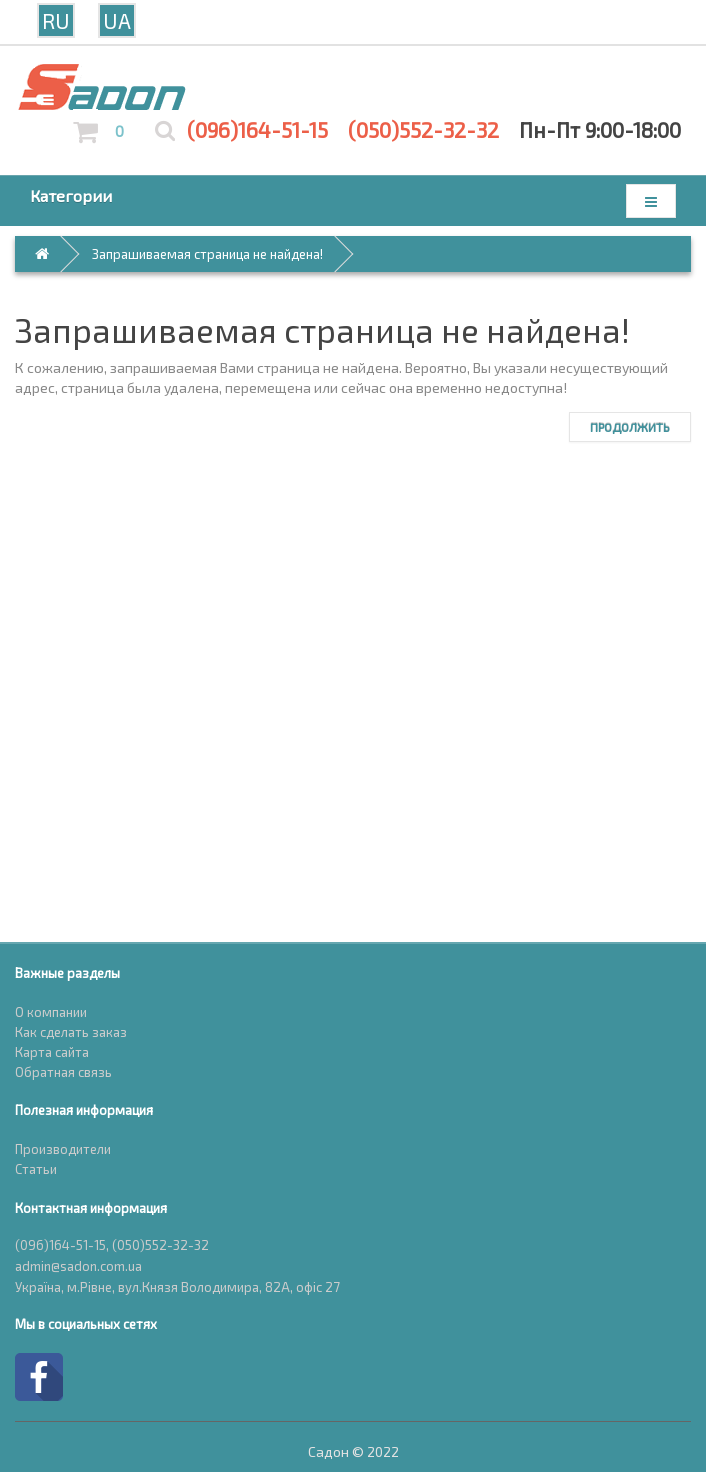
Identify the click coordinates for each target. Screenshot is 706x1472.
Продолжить (630, 427)
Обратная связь (63, 1072)
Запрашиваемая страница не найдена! (207, 254)
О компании (51, 1012)
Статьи (36, 1169)
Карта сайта (52, 1052)
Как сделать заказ (71, 1032)
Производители (63, 1149)
